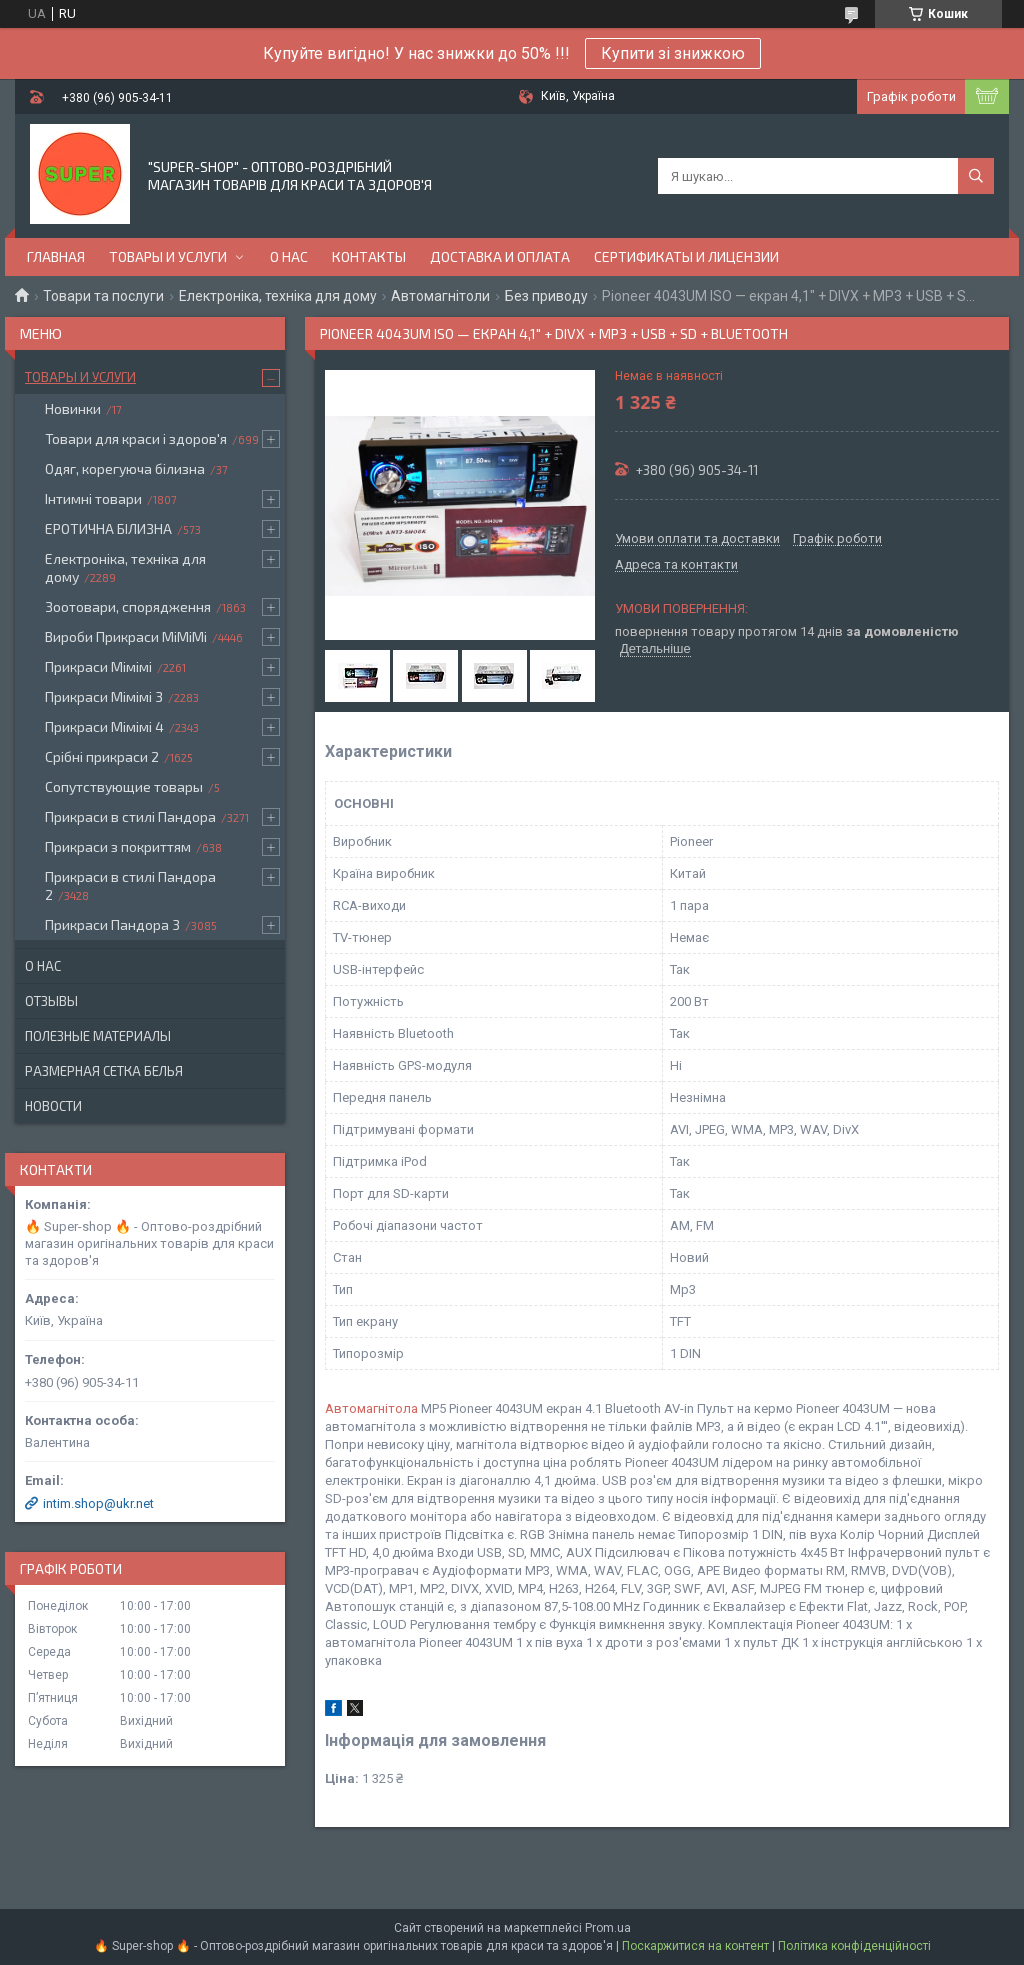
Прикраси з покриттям (118, 846)
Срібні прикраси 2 (102, 756)
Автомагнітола (371, 1408)
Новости (53, 1106)
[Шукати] (976, 176)
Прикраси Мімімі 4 (104, 726)
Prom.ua (608, 1928)
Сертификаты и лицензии (686, 256)
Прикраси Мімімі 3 (104, 696)
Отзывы (51, 1001)
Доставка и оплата (500, 256)
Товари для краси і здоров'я (136, 438)
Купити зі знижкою (673, 53)
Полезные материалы (98, 1036)
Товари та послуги (103, 296)
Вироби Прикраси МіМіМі (126, 636)
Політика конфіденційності (854, 1946)
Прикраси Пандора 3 (112, 924)
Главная (56, 256)
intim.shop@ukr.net (98, 1503)
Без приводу (546, 296)
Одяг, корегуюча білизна (125, 468)
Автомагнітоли (440, 296)
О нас (289, 256)
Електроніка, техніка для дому (278, 296)
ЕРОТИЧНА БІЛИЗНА (108, 528)
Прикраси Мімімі (98, 666)
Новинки (73, 408)
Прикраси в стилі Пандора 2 (130, 885)
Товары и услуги (168, 256)
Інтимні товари (93, 498)
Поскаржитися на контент (695, 1946)
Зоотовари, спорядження (128, 606)
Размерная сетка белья (104, 1071)
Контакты (369, 256)
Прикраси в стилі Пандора (130, 816)
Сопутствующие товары (124, 786)
